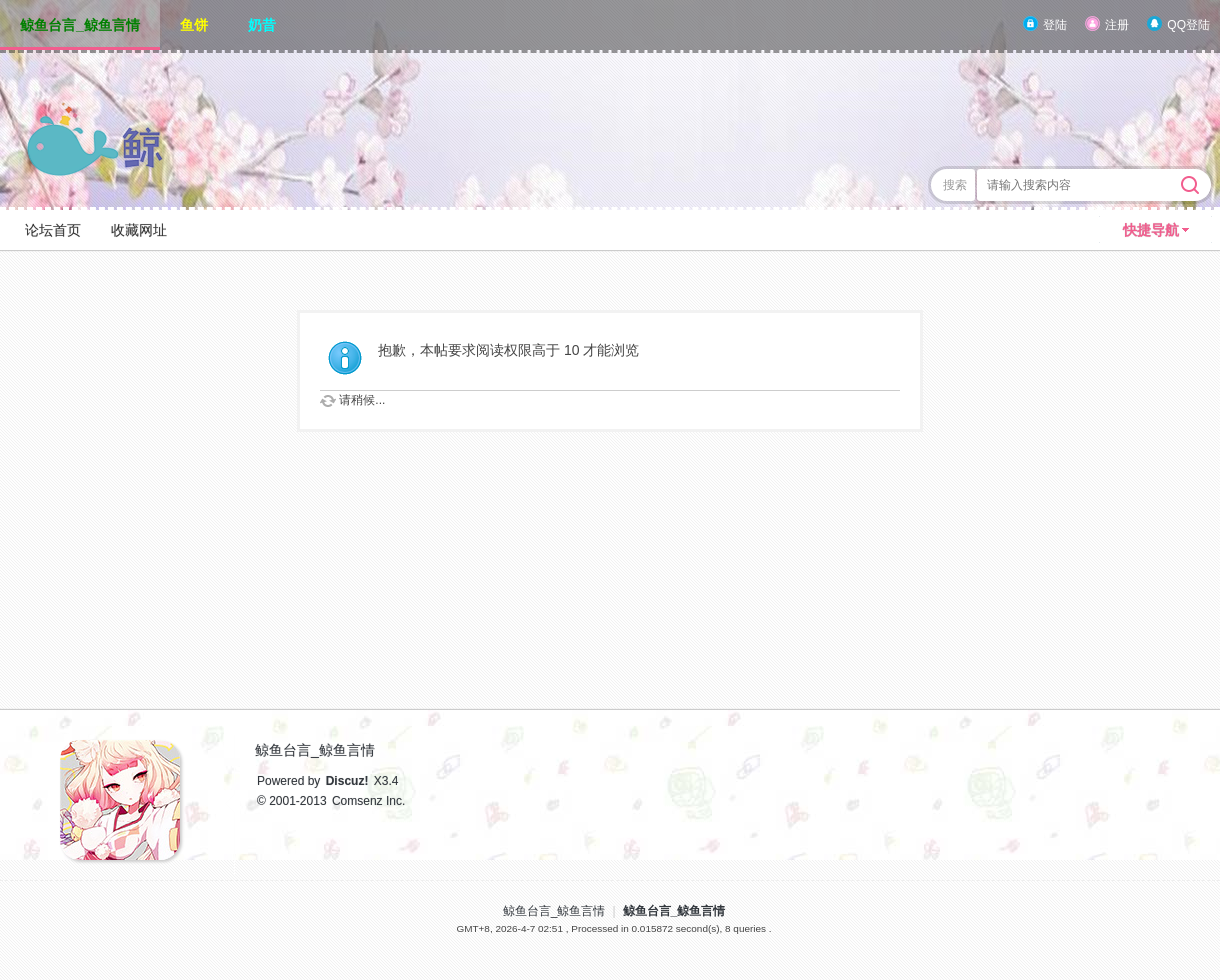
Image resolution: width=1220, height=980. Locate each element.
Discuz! (347, 781)
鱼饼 (194, 25)
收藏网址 (139, 230)
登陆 (1055, 25)
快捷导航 (1151, 230)
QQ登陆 (1188, 25)
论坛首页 (53, 230)
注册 (1117, 25)
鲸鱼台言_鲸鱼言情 (80, 25)
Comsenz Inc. (368, 801)
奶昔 (262, 25)
